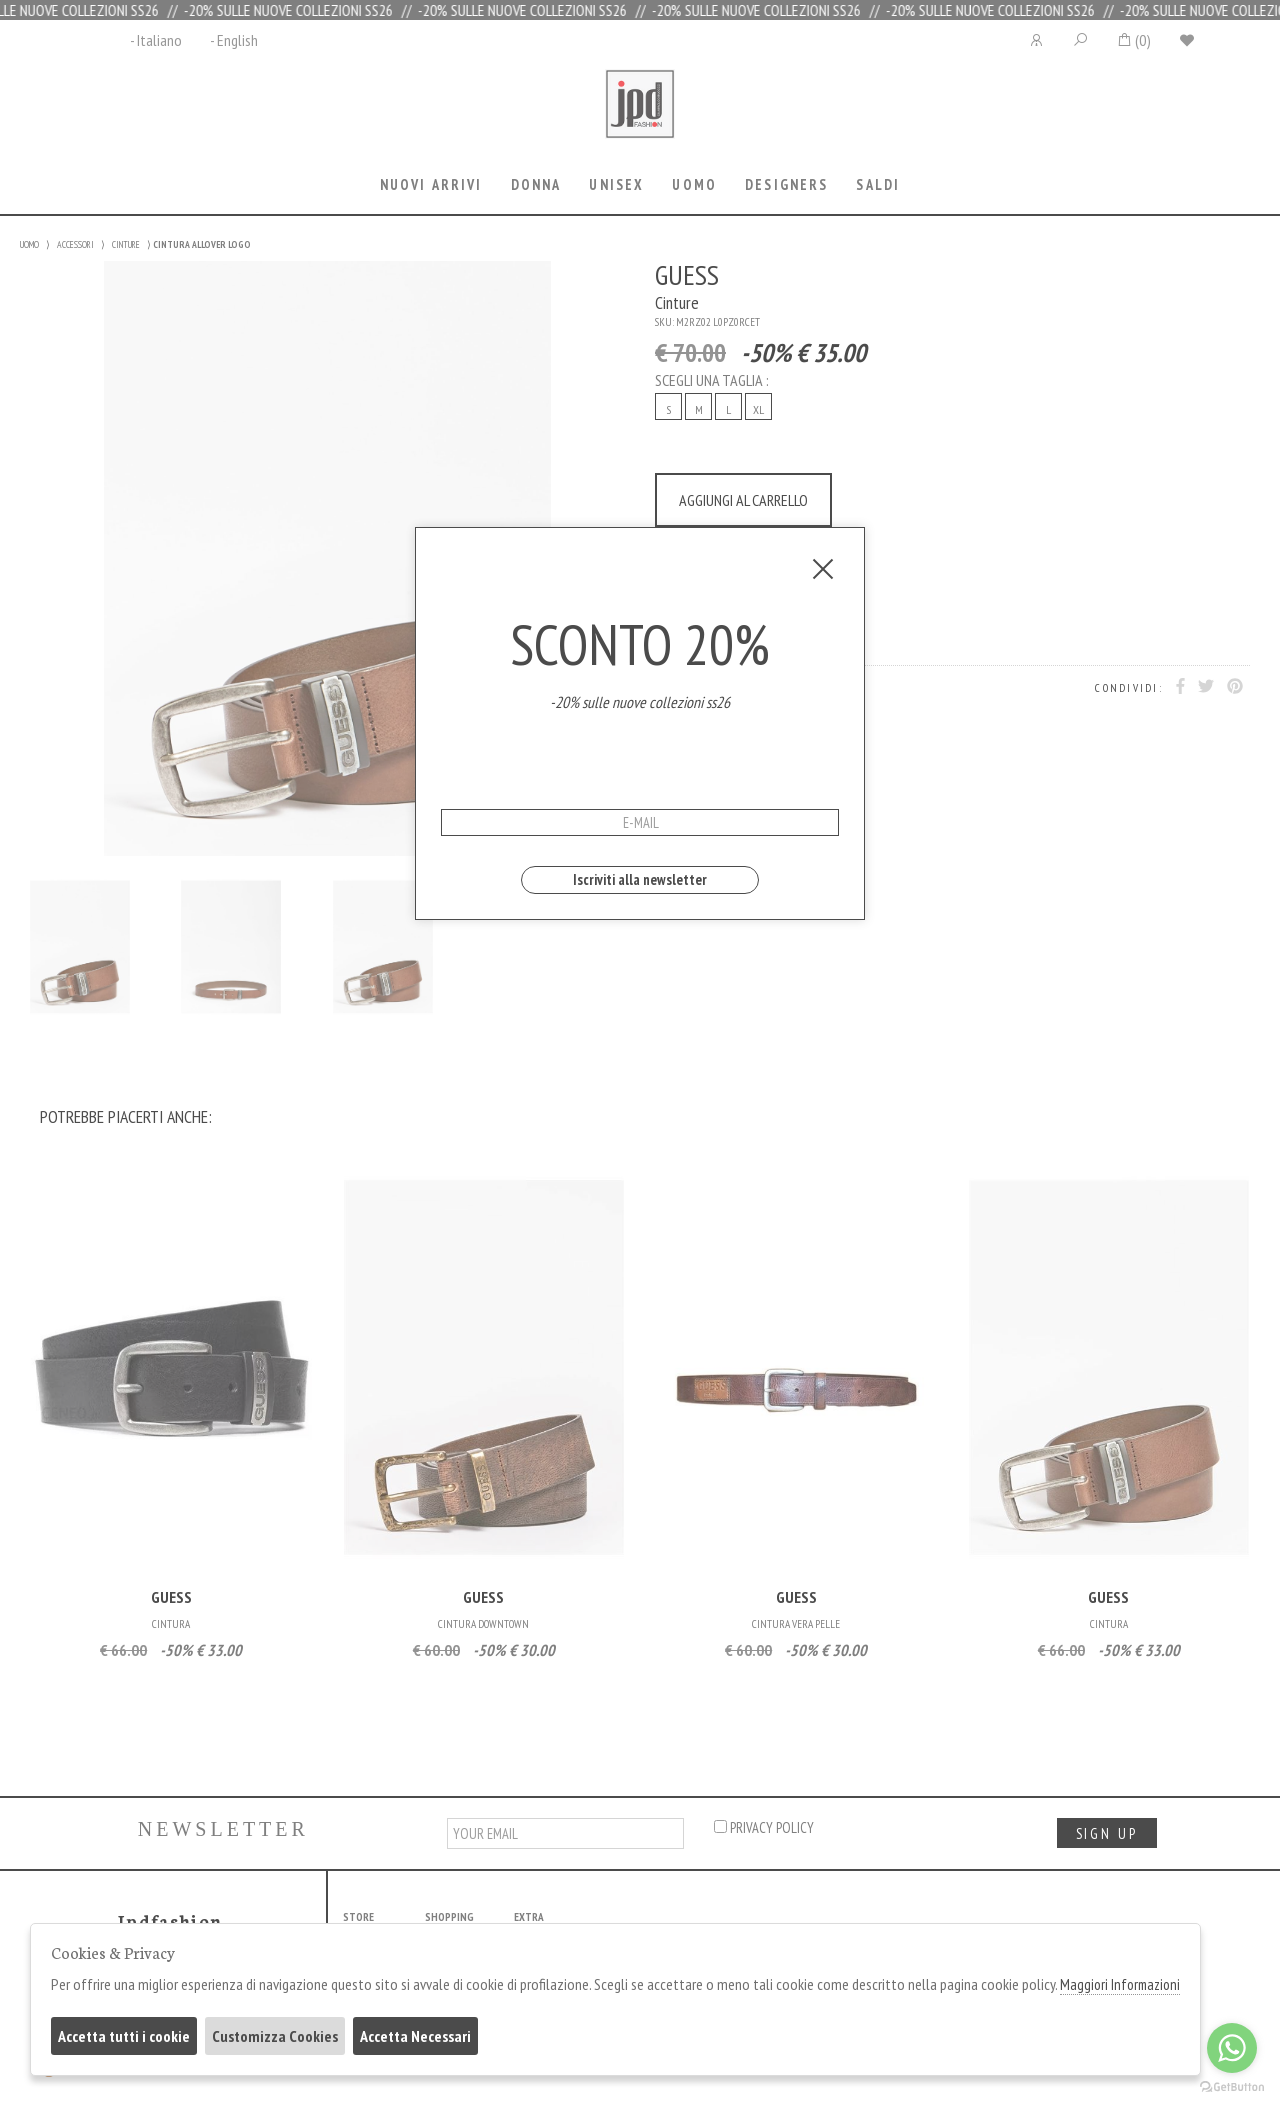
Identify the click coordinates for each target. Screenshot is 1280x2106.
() (1133, 40)
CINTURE (126, 244)
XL (758, 409)
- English (234, 40)
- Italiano (156, 40)
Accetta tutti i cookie (124, 2036)
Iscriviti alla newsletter (640, 879)
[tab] (431, 186)
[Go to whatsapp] (1232, 2048)
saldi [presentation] (878, 184)
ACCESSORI (75, 244)
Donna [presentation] (536, 184)
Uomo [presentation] (694, 184)
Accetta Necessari (415, 2036)
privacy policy (764, 1827)
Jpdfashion (640, 117)
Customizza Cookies (275, 2036)
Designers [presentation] (786, 184)
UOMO (29, 244)
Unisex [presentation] (616, 184)
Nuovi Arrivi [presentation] (431, 184)
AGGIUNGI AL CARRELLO (743, 500)
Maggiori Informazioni (1120, 1984)
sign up (1107, 1833)
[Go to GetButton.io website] (1232, 2086)
